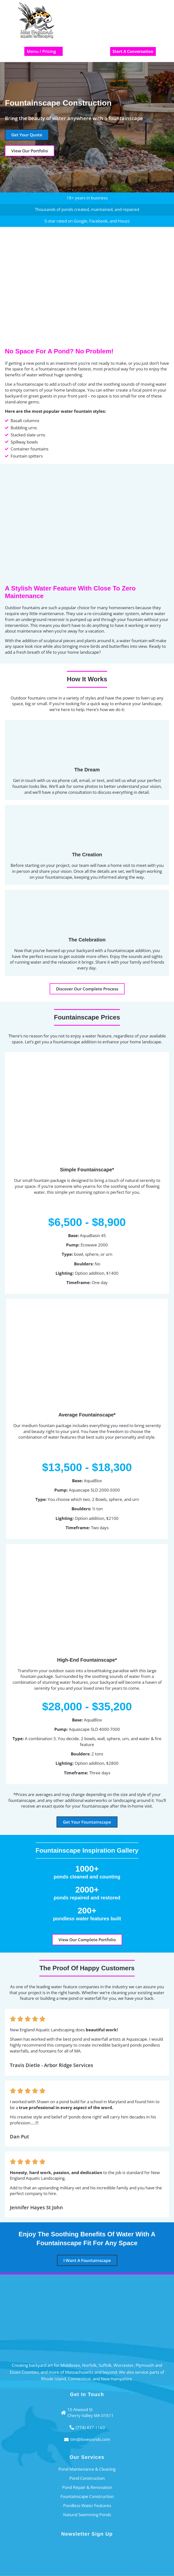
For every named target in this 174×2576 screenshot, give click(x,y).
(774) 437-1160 (90, 2427)
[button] (43, 51)
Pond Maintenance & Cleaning (87, 2469)
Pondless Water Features (87, 2505)
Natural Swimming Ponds (87, 2514)
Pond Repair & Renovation (87, 2487)
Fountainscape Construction (87, 2496)
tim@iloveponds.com (90, 2439)
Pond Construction (87, 2478)
